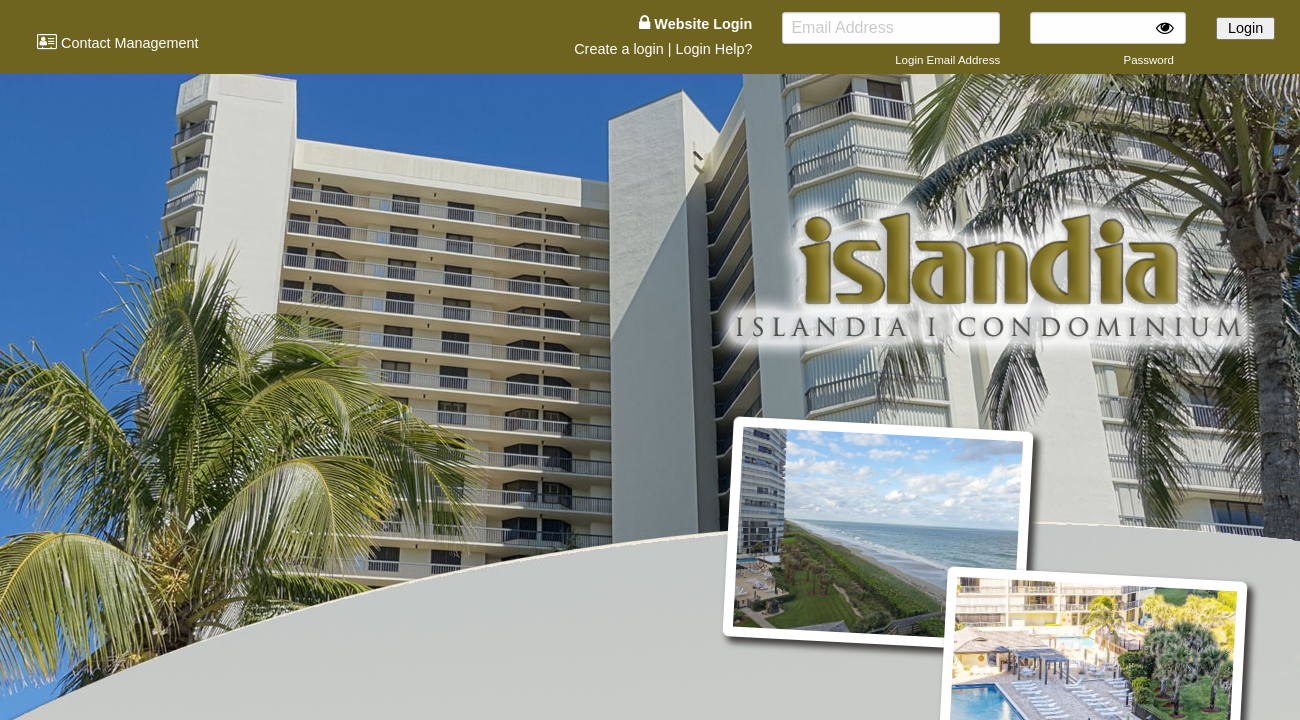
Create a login (619, 49)
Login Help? (714, 49)
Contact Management (118, 43)
